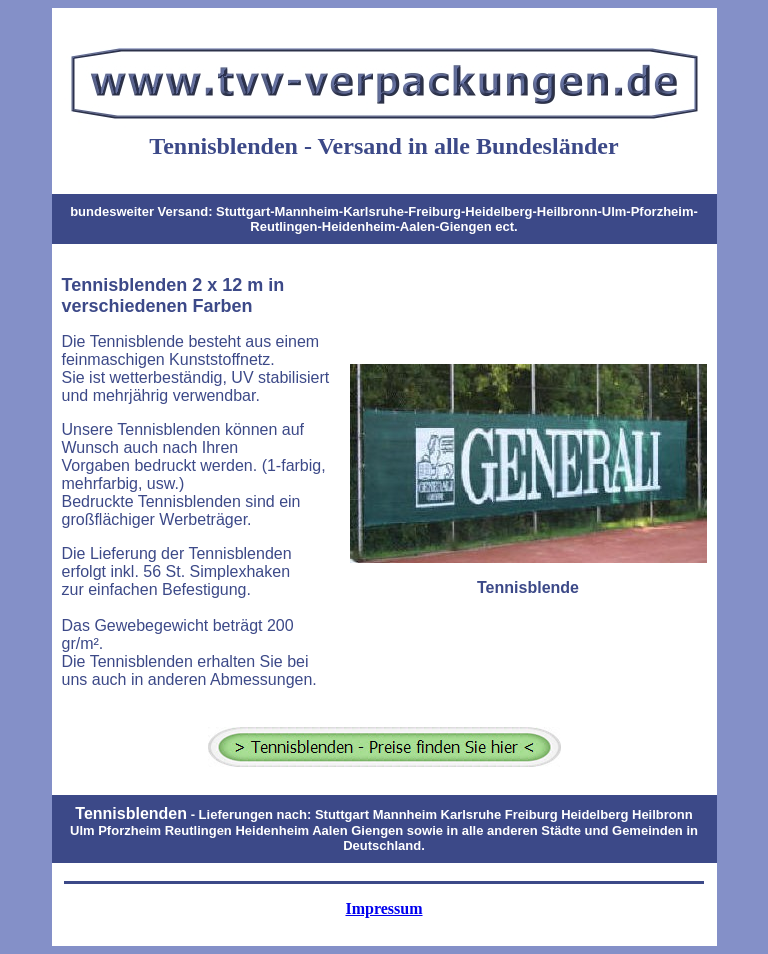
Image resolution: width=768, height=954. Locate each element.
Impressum (383, 908)
